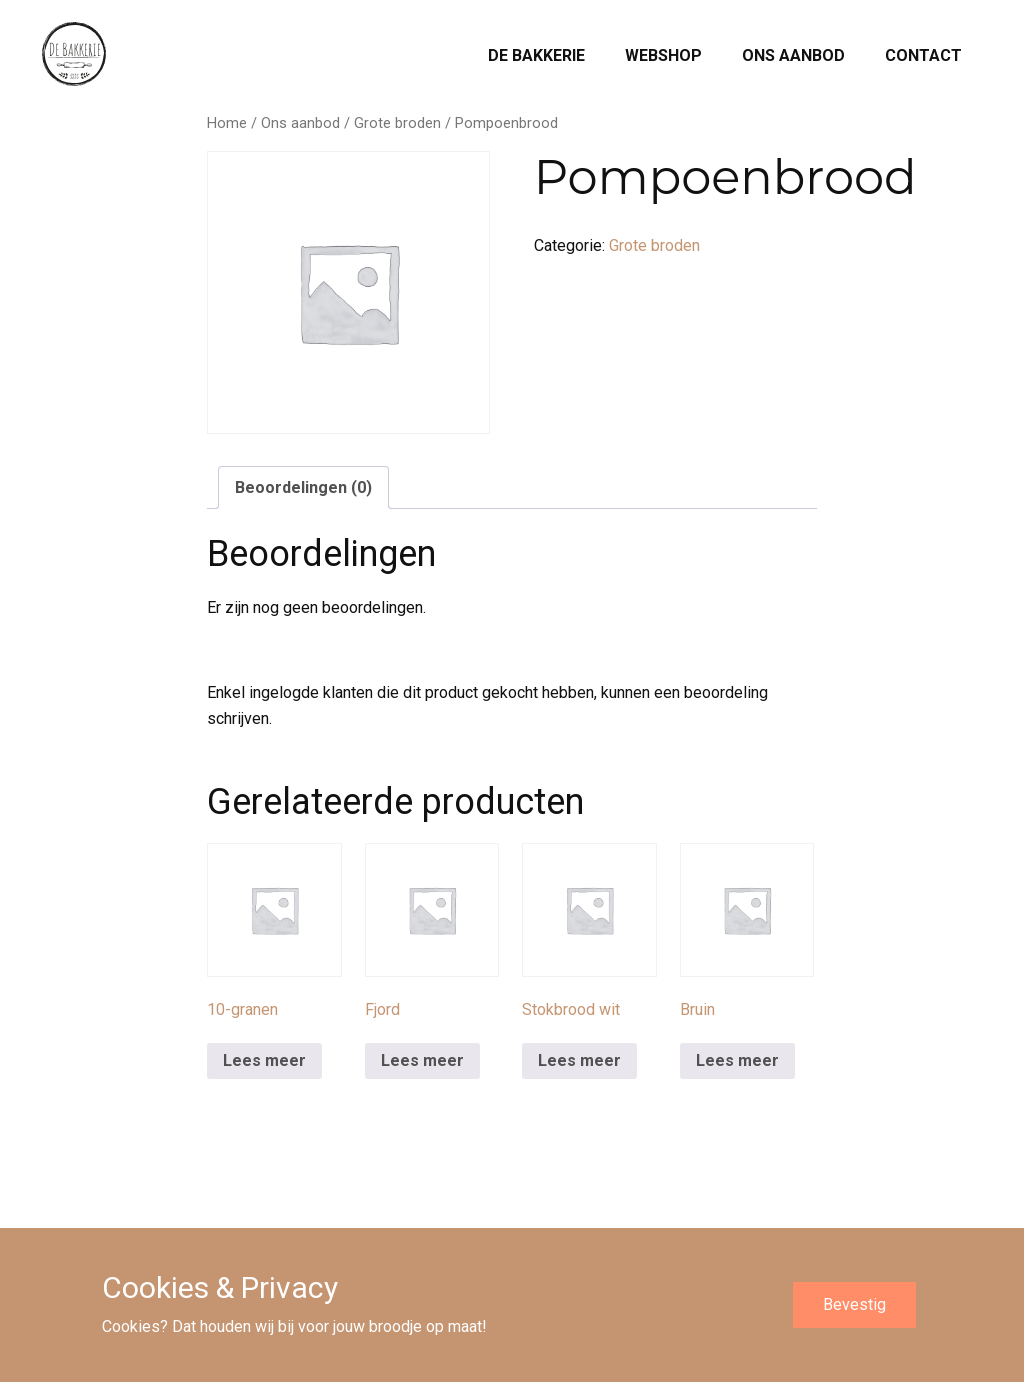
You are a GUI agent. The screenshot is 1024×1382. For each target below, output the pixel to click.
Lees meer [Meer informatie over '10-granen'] (264, 1060)
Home (227, 123)
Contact (923, 55)
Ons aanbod (793, 55)
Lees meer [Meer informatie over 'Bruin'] (737, 1060)
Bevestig (854, 1304)
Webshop (663, 55)
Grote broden (397, 123)
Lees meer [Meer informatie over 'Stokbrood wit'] (579, 1060)
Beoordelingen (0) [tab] (303, 487)
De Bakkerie (536, 55)
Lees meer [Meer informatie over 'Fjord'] (422, 1060)
